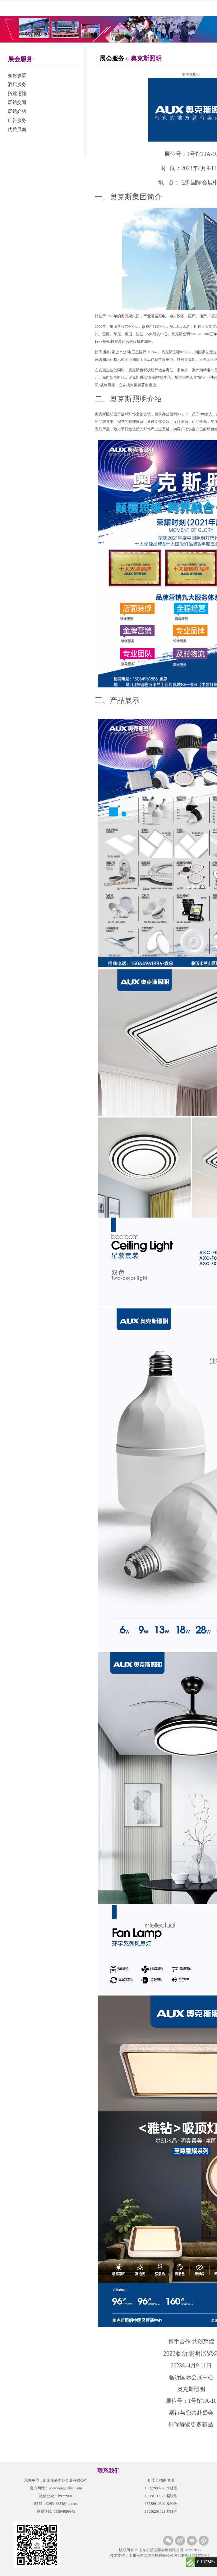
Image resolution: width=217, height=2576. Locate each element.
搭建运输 (17, 93)
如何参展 (17, 75)
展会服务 (111, 58)
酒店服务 (17, 84)
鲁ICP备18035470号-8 (192, 2555)
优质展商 (17, 129)
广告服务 (17, 120)
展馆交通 (17, 102)
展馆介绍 (17, 111)
